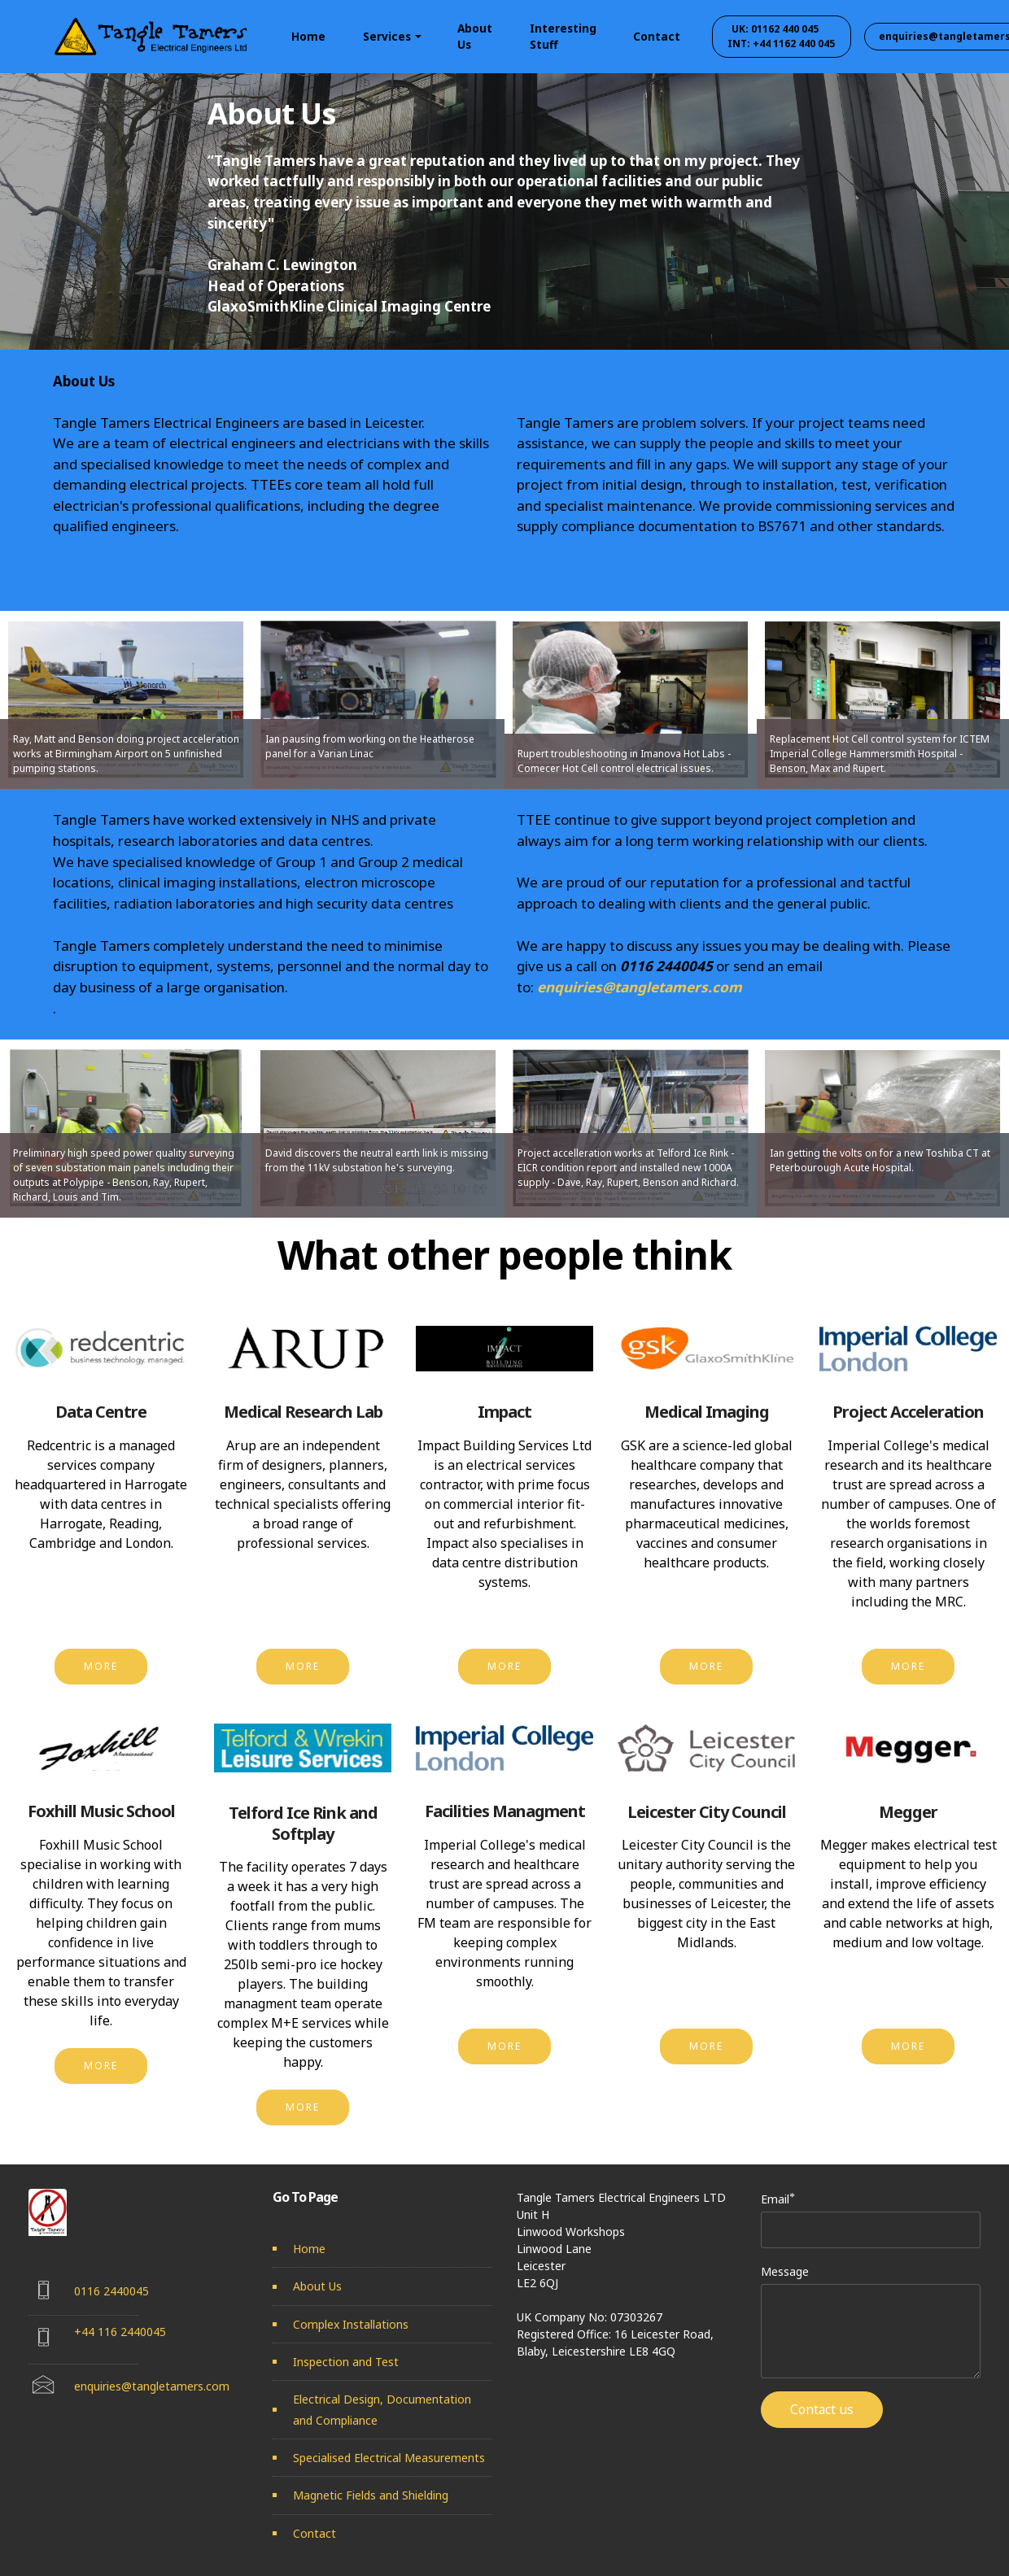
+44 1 (89, 2331)
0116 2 (92, 2291)
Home (308, 36)
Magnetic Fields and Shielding (370, 2495)
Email (775, 2198)
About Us (474, 36)
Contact (656, 36)
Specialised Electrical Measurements (389, 2457)
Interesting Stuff (563, 36)
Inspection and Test (346, 2361)
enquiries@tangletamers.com (639, 987)
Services (387, 36)
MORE (101, 1666)
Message (785, 2271)
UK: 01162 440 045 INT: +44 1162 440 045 (783, 36)
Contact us (822, 2409)
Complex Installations (350, 2324)
